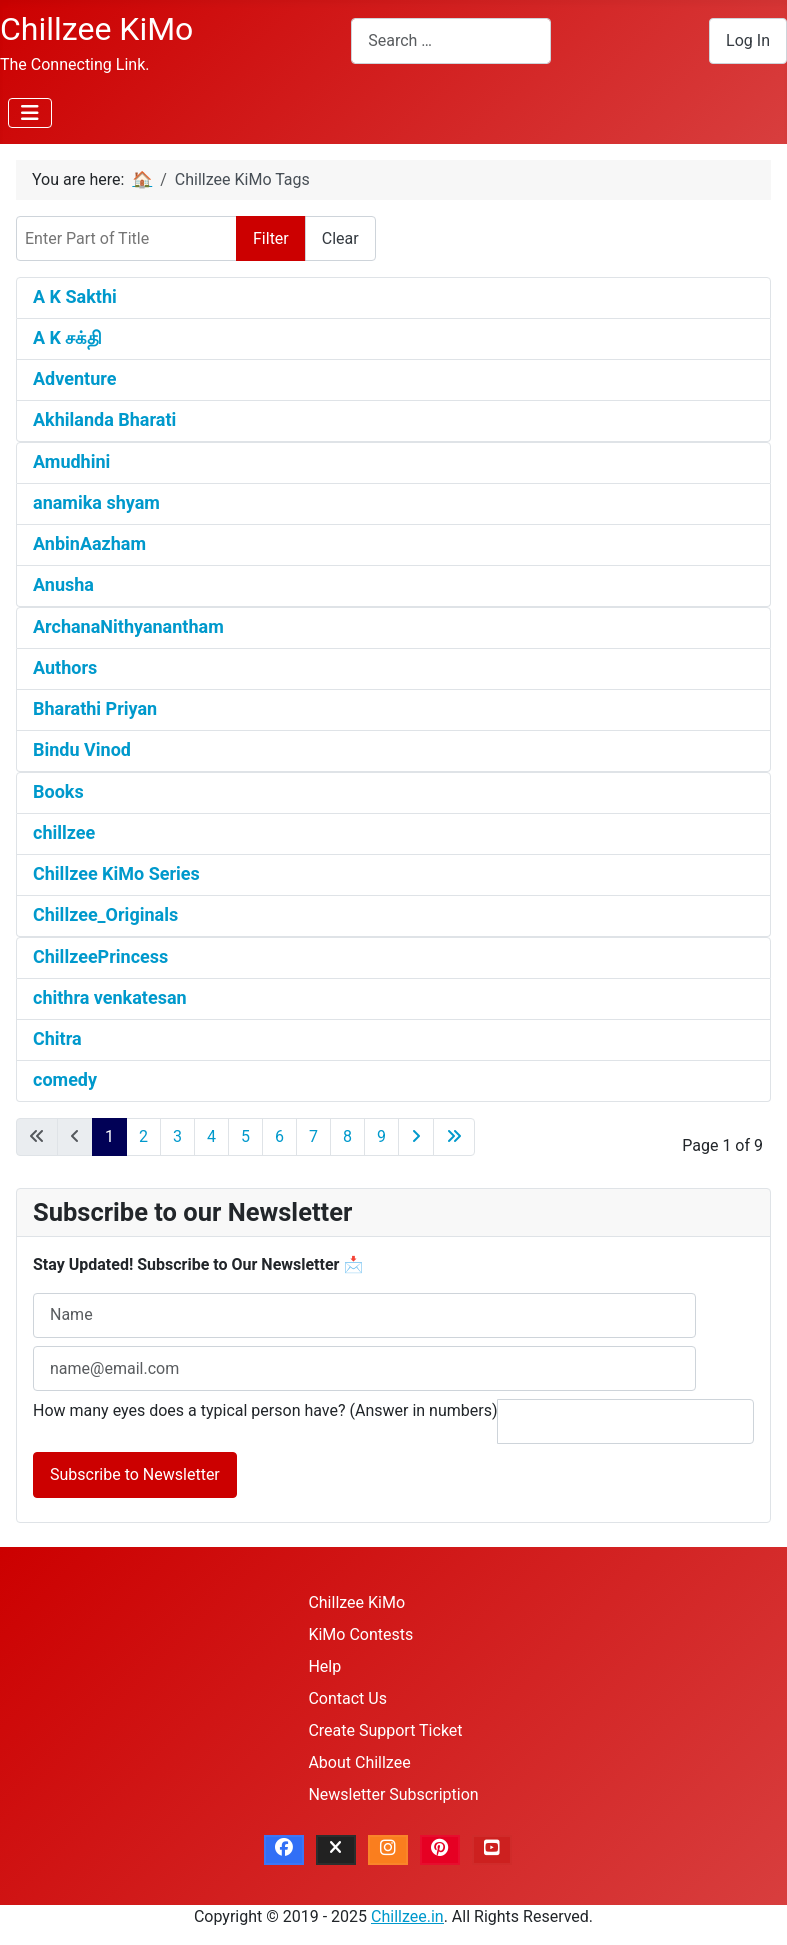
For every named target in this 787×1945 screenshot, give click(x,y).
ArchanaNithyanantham (128, 626)
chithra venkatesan (110, 997)
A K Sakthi (75, 296)
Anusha (63, 584)
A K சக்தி (67, 337)
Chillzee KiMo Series (116, 873)
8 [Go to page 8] (347, 1136)
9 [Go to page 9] (381, 1136)
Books (58, 791)
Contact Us (347, 1698)
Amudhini (71, 461)
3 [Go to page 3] (177, 1136)
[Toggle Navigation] (30, 113)
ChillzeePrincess (100, 956)
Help (324, 1666)
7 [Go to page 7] (313, 1136)
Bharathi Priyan (95, 708)
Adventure (74, 378)
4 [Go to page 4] (211, 1136)
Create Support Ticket (385, 1730)
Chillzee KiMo (356, 1602)
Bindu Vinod (82, 749)
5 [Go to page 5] (245, 1136)
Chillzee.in (407, 1916)
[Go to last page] (454, 1137)
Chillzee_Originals (105, 914)
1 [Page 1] (109, 1136)
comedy (65, 1079)
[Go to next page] (416, 1137)
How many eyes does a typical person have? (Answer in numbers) (265, 1410)
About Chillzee (359, 1762)
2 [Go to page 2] (143, 1136)
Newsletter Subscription (393, 1794)
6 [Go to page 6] (279, 1136)
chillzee (64, 832)
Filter (271, 238)
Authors (65, 667)
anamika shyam (96, 502)
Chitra (57, 1038)
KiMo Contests (360, 1634)
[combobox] (451, 40)
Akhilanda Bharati (104, 419)
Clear (340, 238)
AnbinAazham (89, 543)
